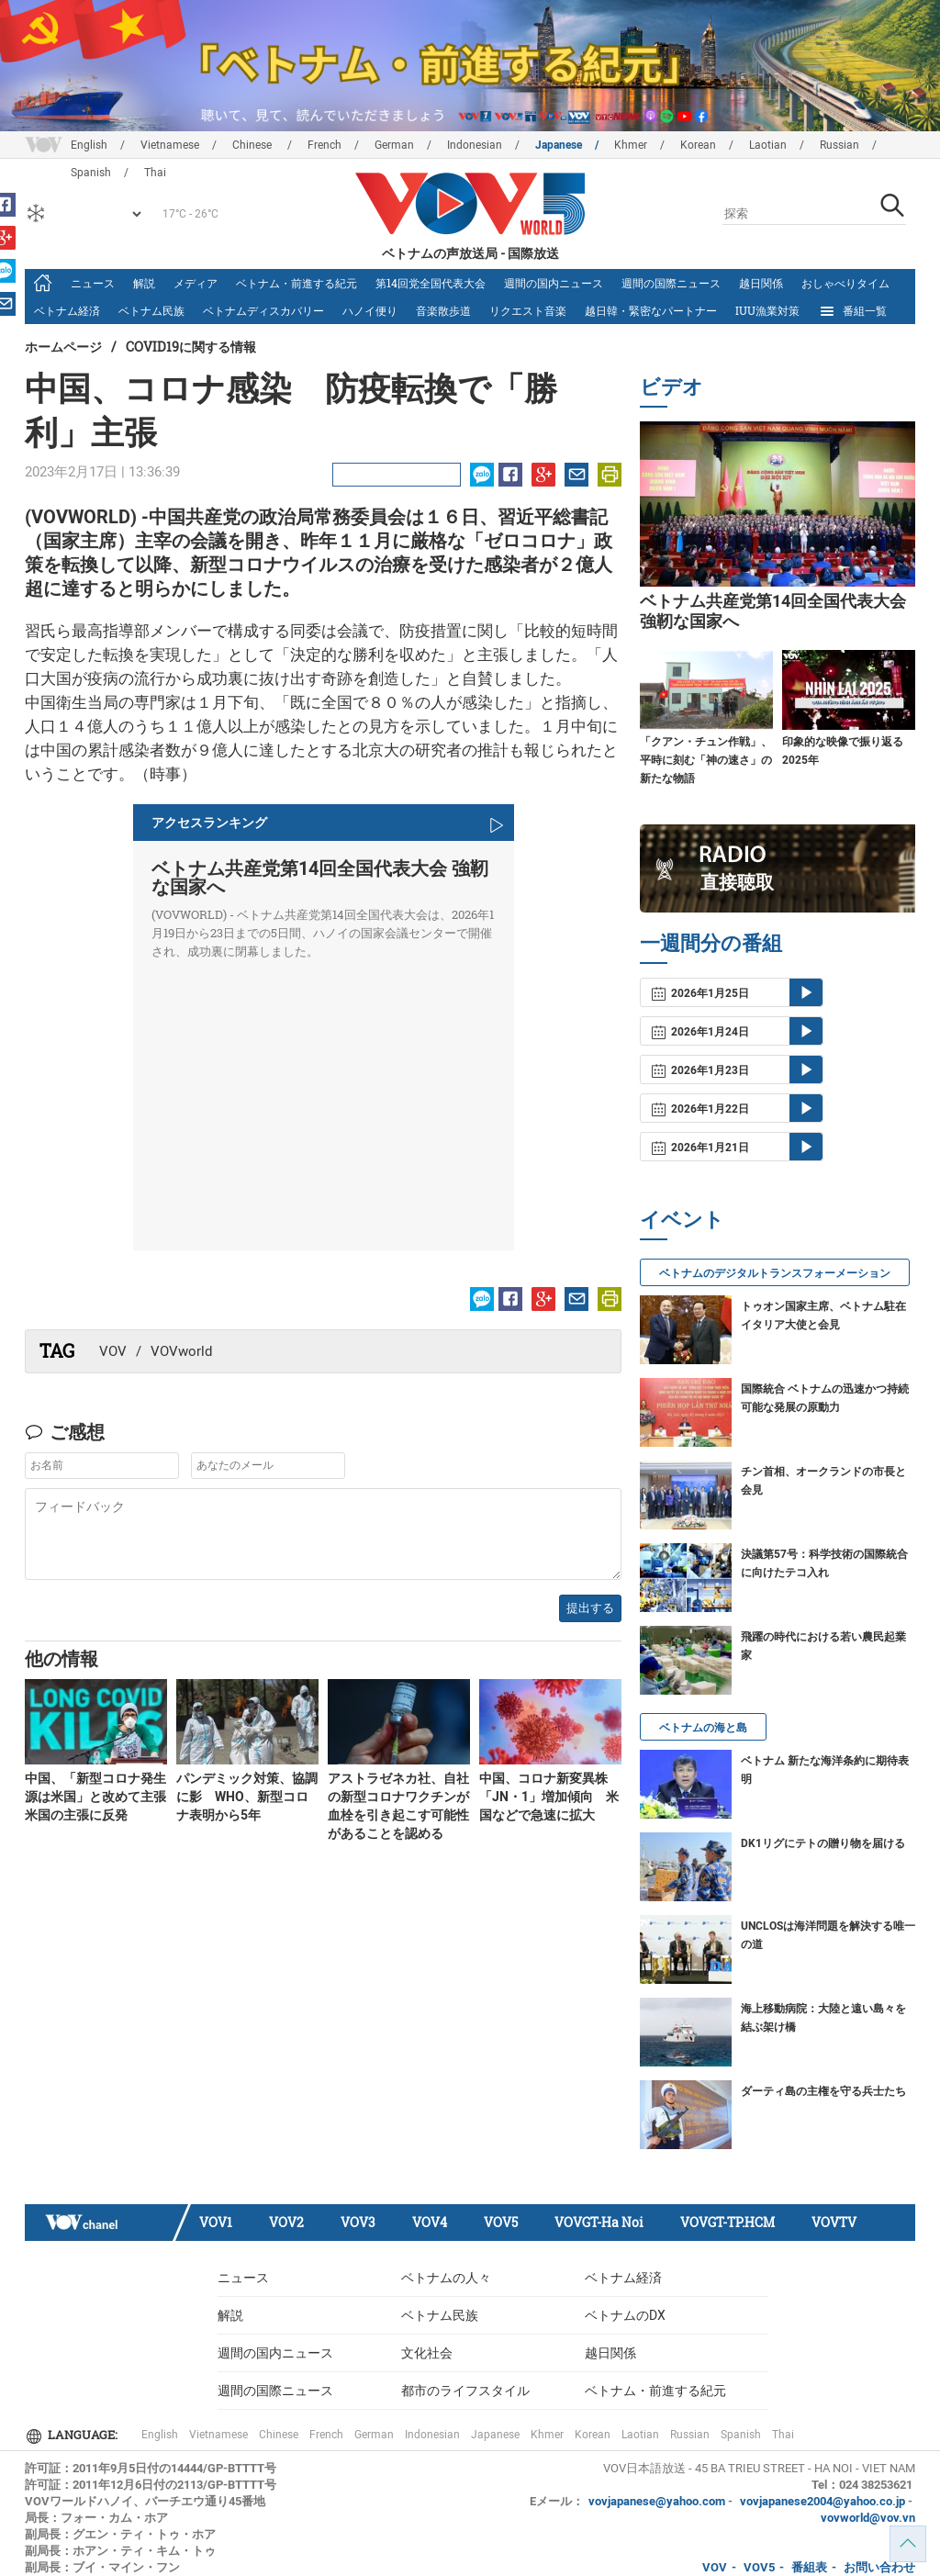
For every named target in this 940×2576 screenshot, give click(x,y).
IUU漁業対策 (767, 310)
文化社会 (427, 2353)
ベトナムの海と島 (703, 1727)
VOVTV (833, 2222)
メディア (195, 282)
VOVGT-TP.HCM (727, 2222)
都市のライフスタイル (465, 2390)
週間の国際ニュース (671, 282)
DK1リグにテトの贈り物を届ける (823, 1843)
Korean (698, 145)
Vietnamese (169, 145)
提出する (590, 1608)
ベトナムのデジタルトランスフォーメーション (774, 1273)
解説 (144, 282)
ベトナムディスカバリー (263, 310)
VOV (113, 1351)
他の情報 (61, 1658)
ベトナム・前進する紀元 (296, 282)
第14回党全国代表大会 (430, 282)
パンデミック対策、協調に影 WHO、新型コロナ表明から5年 (247, 1796)
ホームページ (63, 346)
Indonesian (474, 145)
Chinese (253, 145)
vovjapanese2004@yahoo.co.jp (822, 2501)
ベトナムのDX (625, 2315)
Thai (783, 2434)
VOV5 (501, 2222)
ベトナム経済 (67, 310)
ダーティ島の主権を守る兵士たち (823, 2091)
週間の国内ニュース (553, 282)
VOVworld (181, 1351)
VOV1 (215, 2222)
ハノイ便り (369, 310)
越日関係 (761, 282)
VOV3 (358, 2222)
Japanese (558, 145)
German (394, 145)
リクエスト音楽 (527, 310)
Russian (839, 145)
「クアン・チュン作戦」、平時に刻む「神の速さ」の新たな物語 (706, 760)
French (324, 145)
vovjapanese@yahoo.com (656, 2501)
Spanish (741, 2434)
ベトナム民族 (151, 310)
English (89, 145)
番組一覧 (852, 311)
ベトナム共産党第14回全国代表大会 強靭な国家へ (319, 877)
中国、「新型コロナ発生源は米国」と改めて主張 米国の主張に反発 (95, 1796)
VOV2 (286, 2222)
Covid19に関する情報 (191, 346)
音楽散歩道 (443, 310)
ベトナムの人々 (446, 2277)
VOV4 (429, 2222)
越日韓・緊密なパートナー (651, 310)
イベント (682, 1218)
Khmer (630, 145)
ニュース (93, 282)
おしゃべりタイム (845, 282)
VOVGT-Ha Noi (598, 2222)
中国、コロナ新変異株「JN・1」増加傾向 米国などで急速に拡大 (549, 1796)
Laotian (768, 145)
